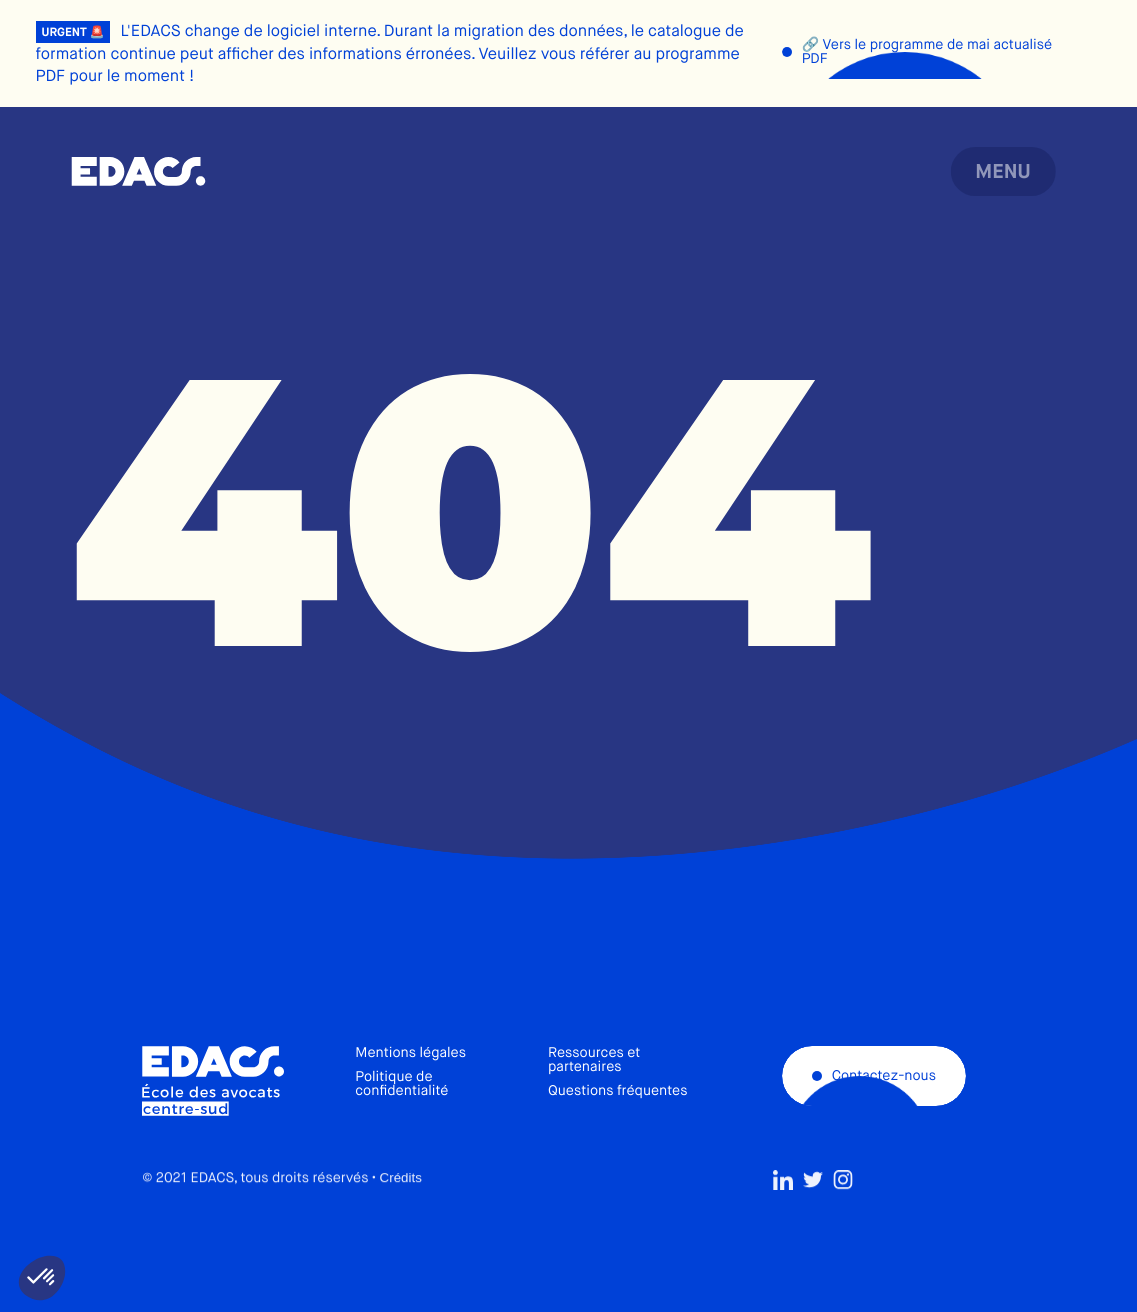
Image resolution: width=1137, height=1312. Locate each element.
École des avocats (138, 172)
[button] (42, 1278)
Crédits (401, 1219)
